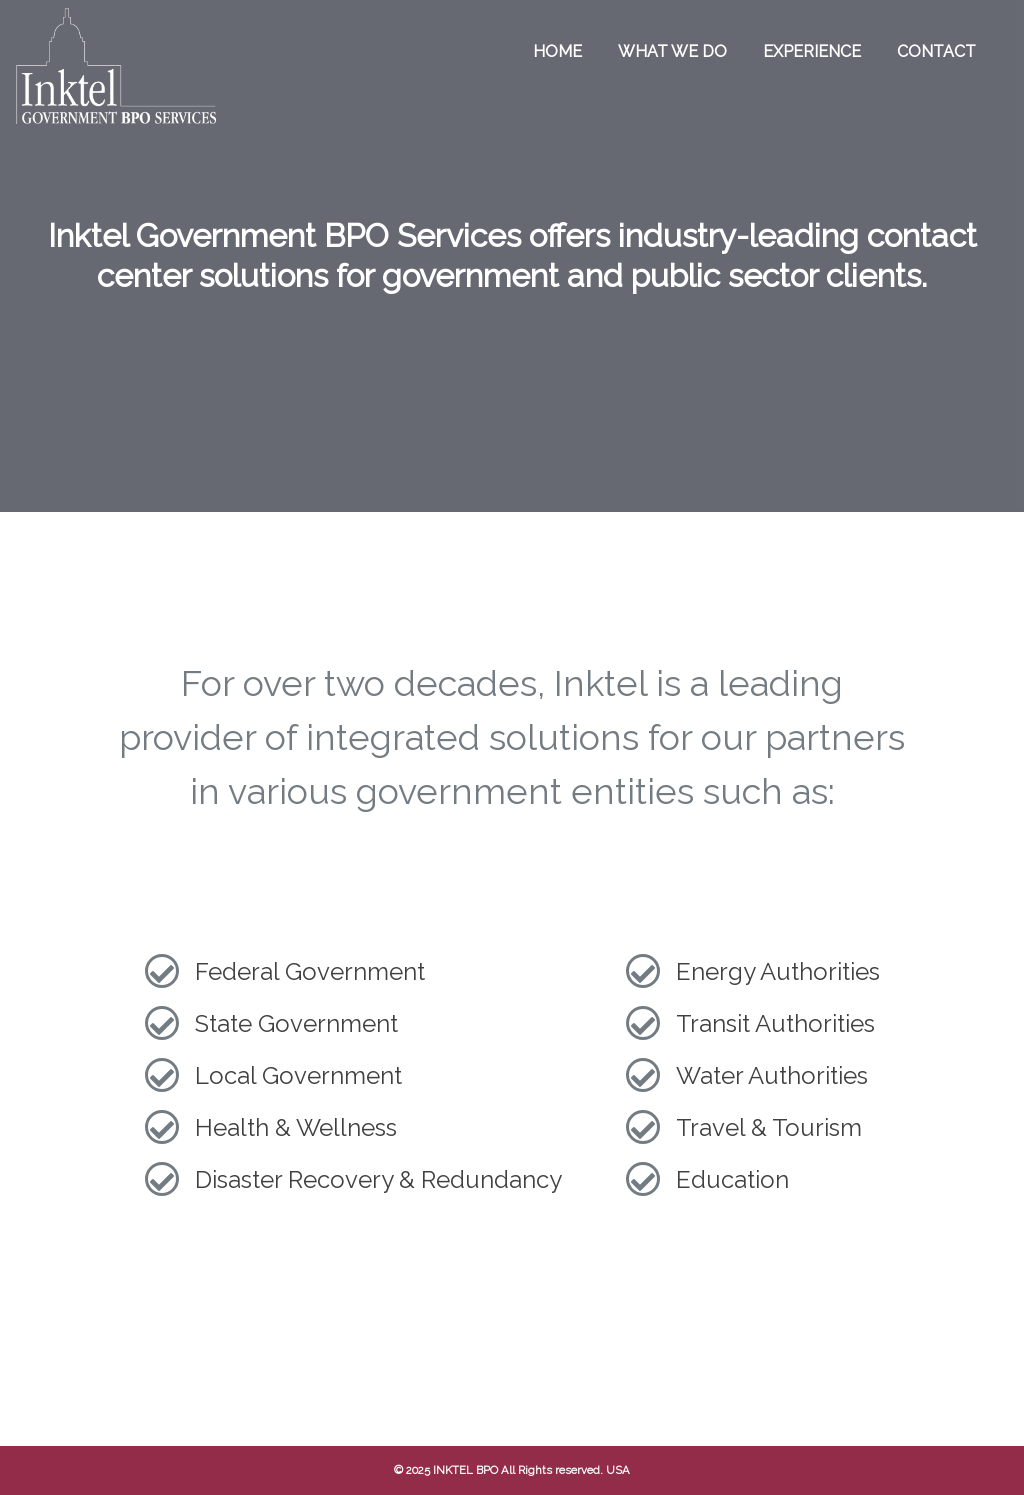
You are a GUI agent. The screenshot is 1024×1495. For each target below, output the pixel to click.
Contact (936, 51)
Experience (812, 51)
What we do (672, 51)
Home (557, 51)
